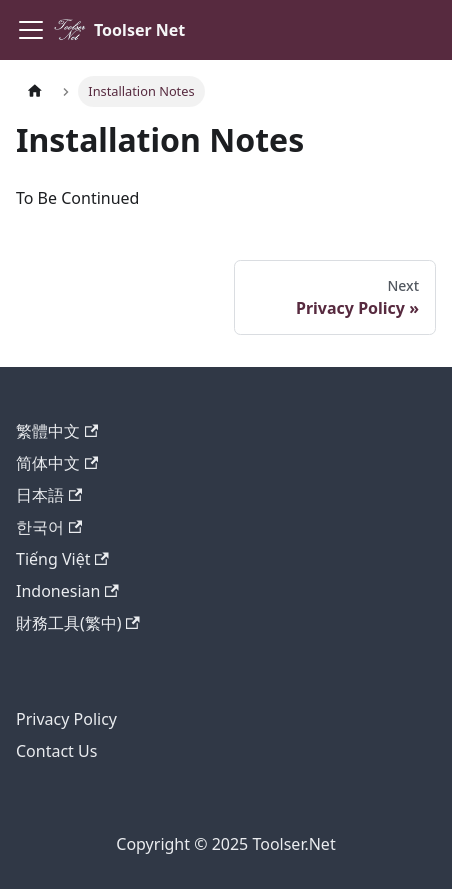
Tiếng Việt (62, 559)
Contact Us (56, 751)
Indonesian (67, 591)
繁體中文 (57, 431)
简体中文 (57, 463)
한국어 (49, 527)
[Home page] (35, 91)
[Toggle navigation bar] (31, 30)
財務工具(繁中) (78, 623)
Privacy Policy (66, 719)
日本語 (49, 495)
